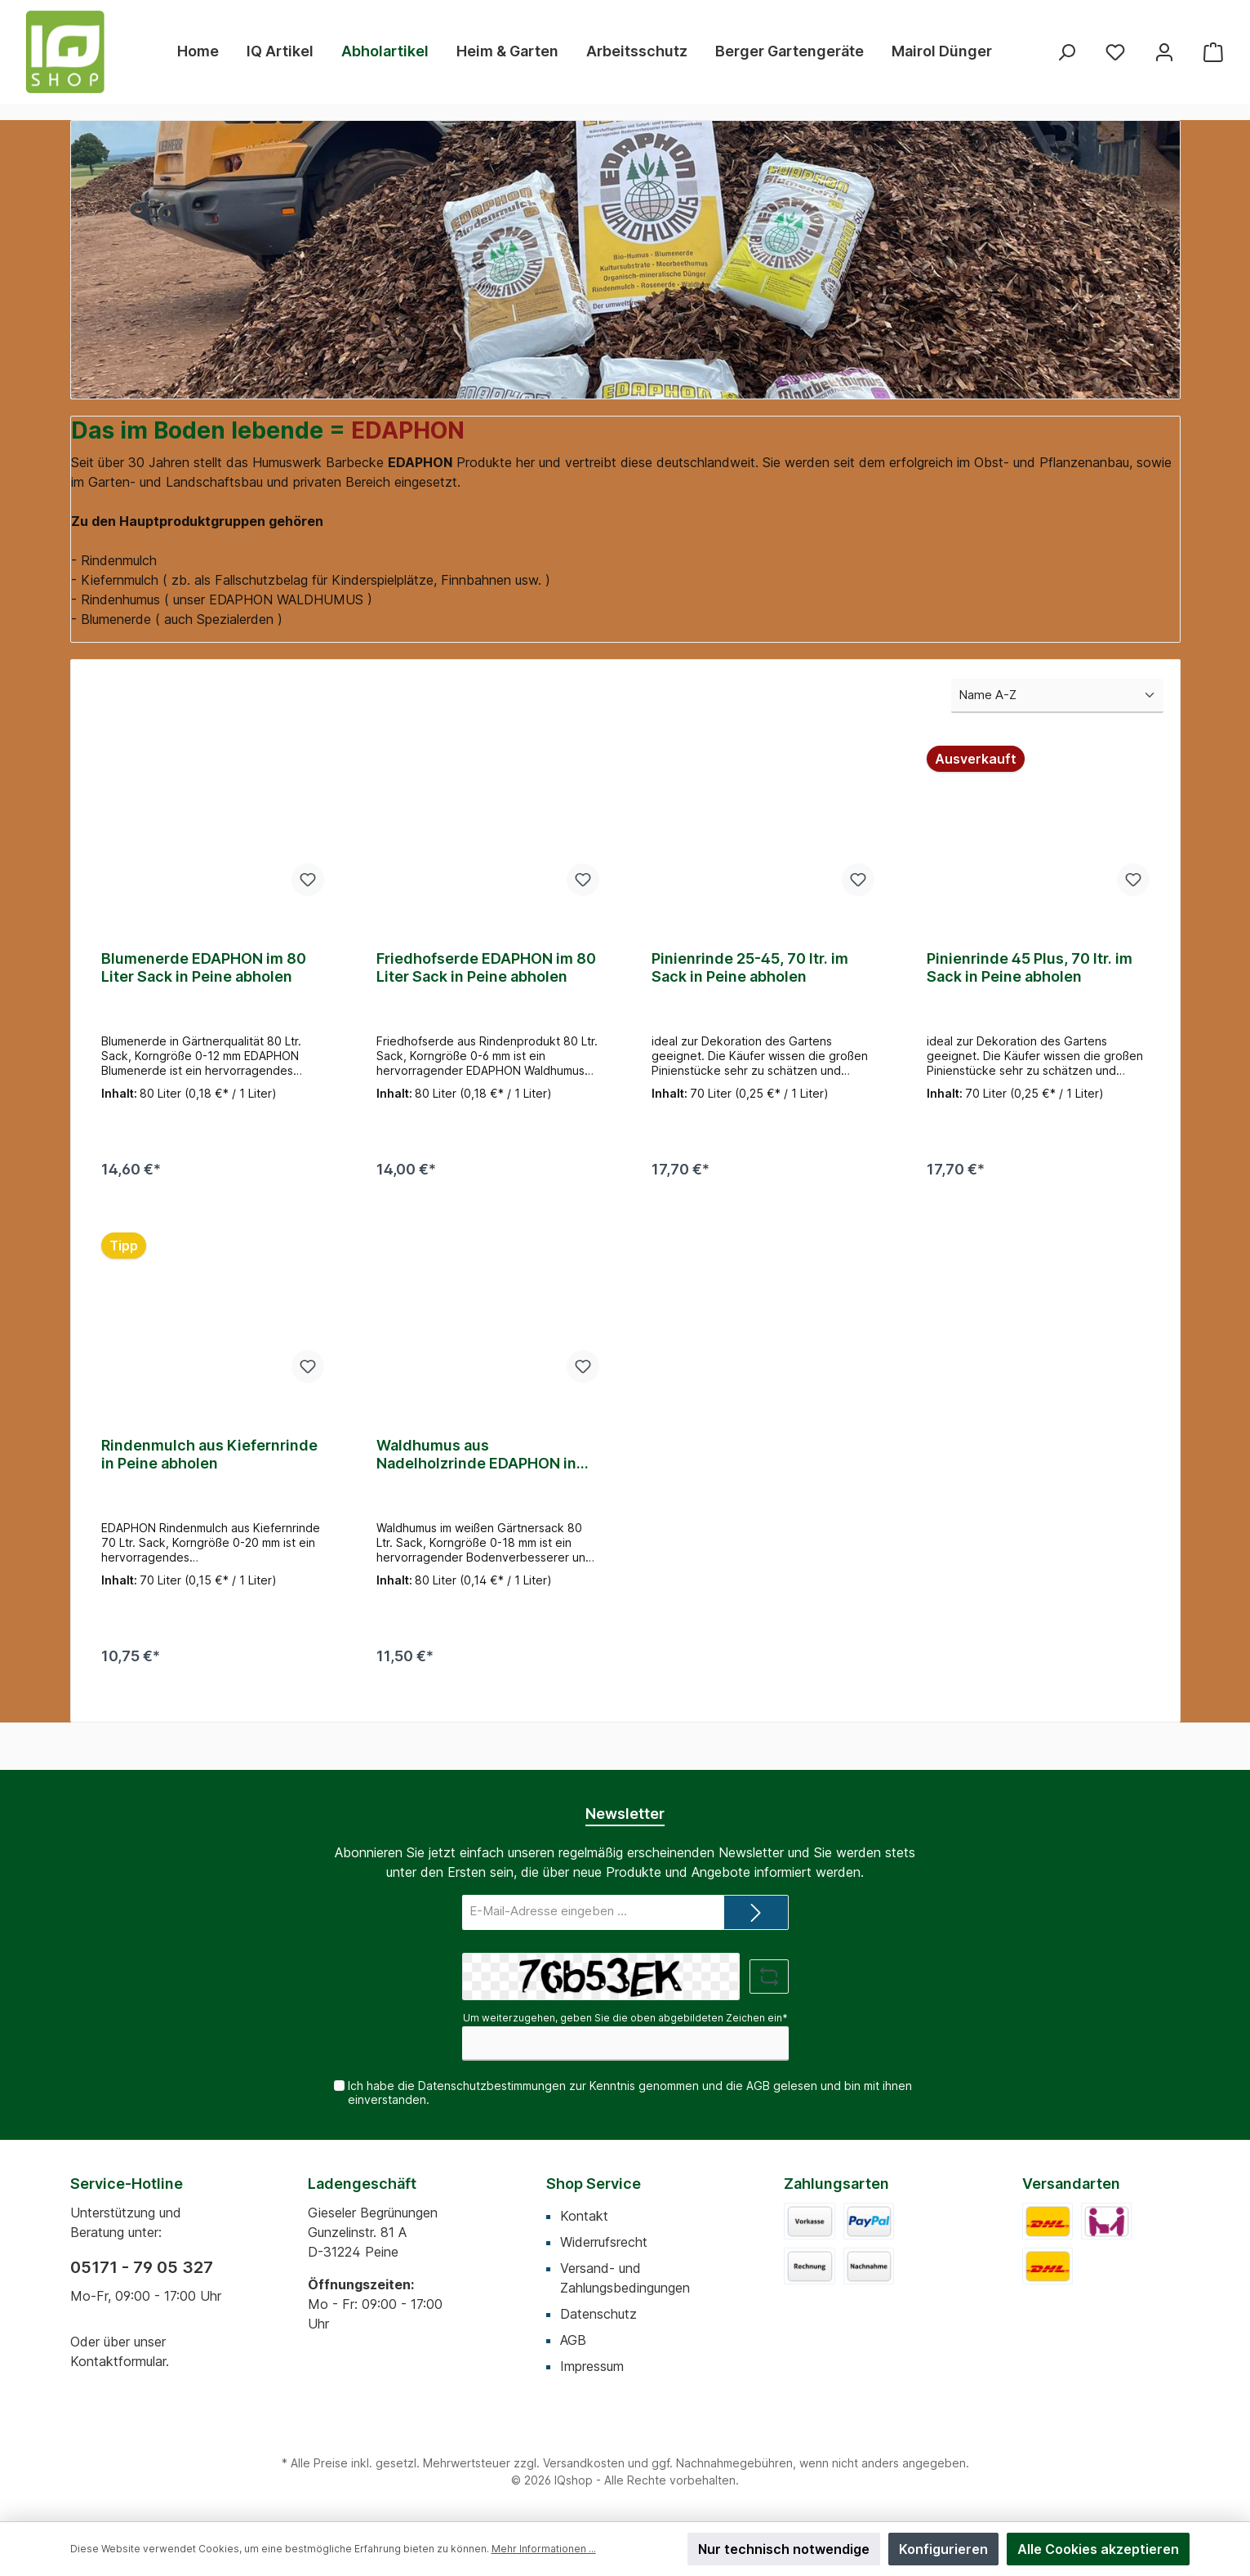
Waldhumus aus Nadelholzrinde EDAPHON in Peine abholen (476, 1462)
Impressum (592, 2366)
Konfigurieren (943, 2549)
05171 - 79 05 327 (141, 2267)
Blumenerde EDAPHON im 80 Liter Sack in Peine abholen (203, 967)
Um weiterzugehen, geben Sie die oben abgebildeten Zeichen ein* (625, 2018)
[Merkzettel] (1115, 52)
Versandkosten (584, 2463)
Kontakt (584, 2216)
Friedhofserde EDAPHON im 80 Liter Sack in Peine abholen (486, 967)
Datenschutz (598, 2314)
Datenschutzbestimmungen (491, 2085)
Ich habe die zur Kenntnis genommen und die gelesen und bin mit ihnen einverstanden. (629, 2092)
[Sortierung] (1057, 696)
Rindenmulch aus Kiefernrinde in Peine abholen (209, 1461)
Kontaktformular (118, 2361)
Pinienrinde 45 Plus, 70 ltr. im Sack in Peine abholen (1029, 967)
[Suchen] (1066, 52)
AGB (757, 2085)
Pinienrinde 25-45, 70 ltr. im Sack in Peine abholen (750, 967)
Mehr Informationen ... (544, 2549)
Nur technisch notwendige (784, 2549)
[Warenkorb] (1213, 52)
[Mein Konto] (1164, 52)
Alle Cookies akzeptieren (1098, 2549)
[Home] (198, 51)
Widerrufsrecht (603, 2242)
